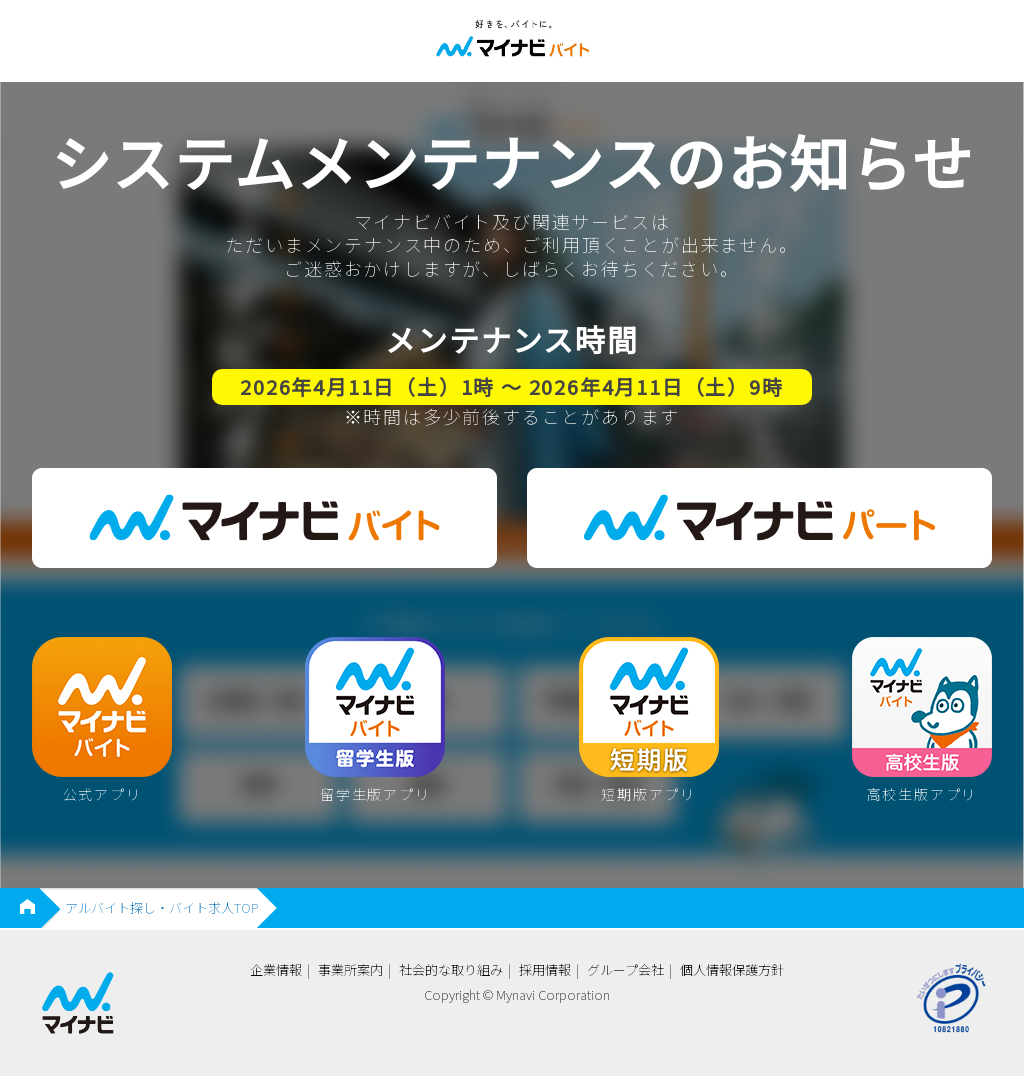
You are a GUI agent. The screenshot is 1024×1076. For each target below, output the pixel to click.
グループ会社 (625, 969)
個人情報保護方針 (732, 969)
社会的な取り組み (451, 969)
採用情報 (545, 969)
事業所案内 (350, 969)
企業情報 (276, 969)
